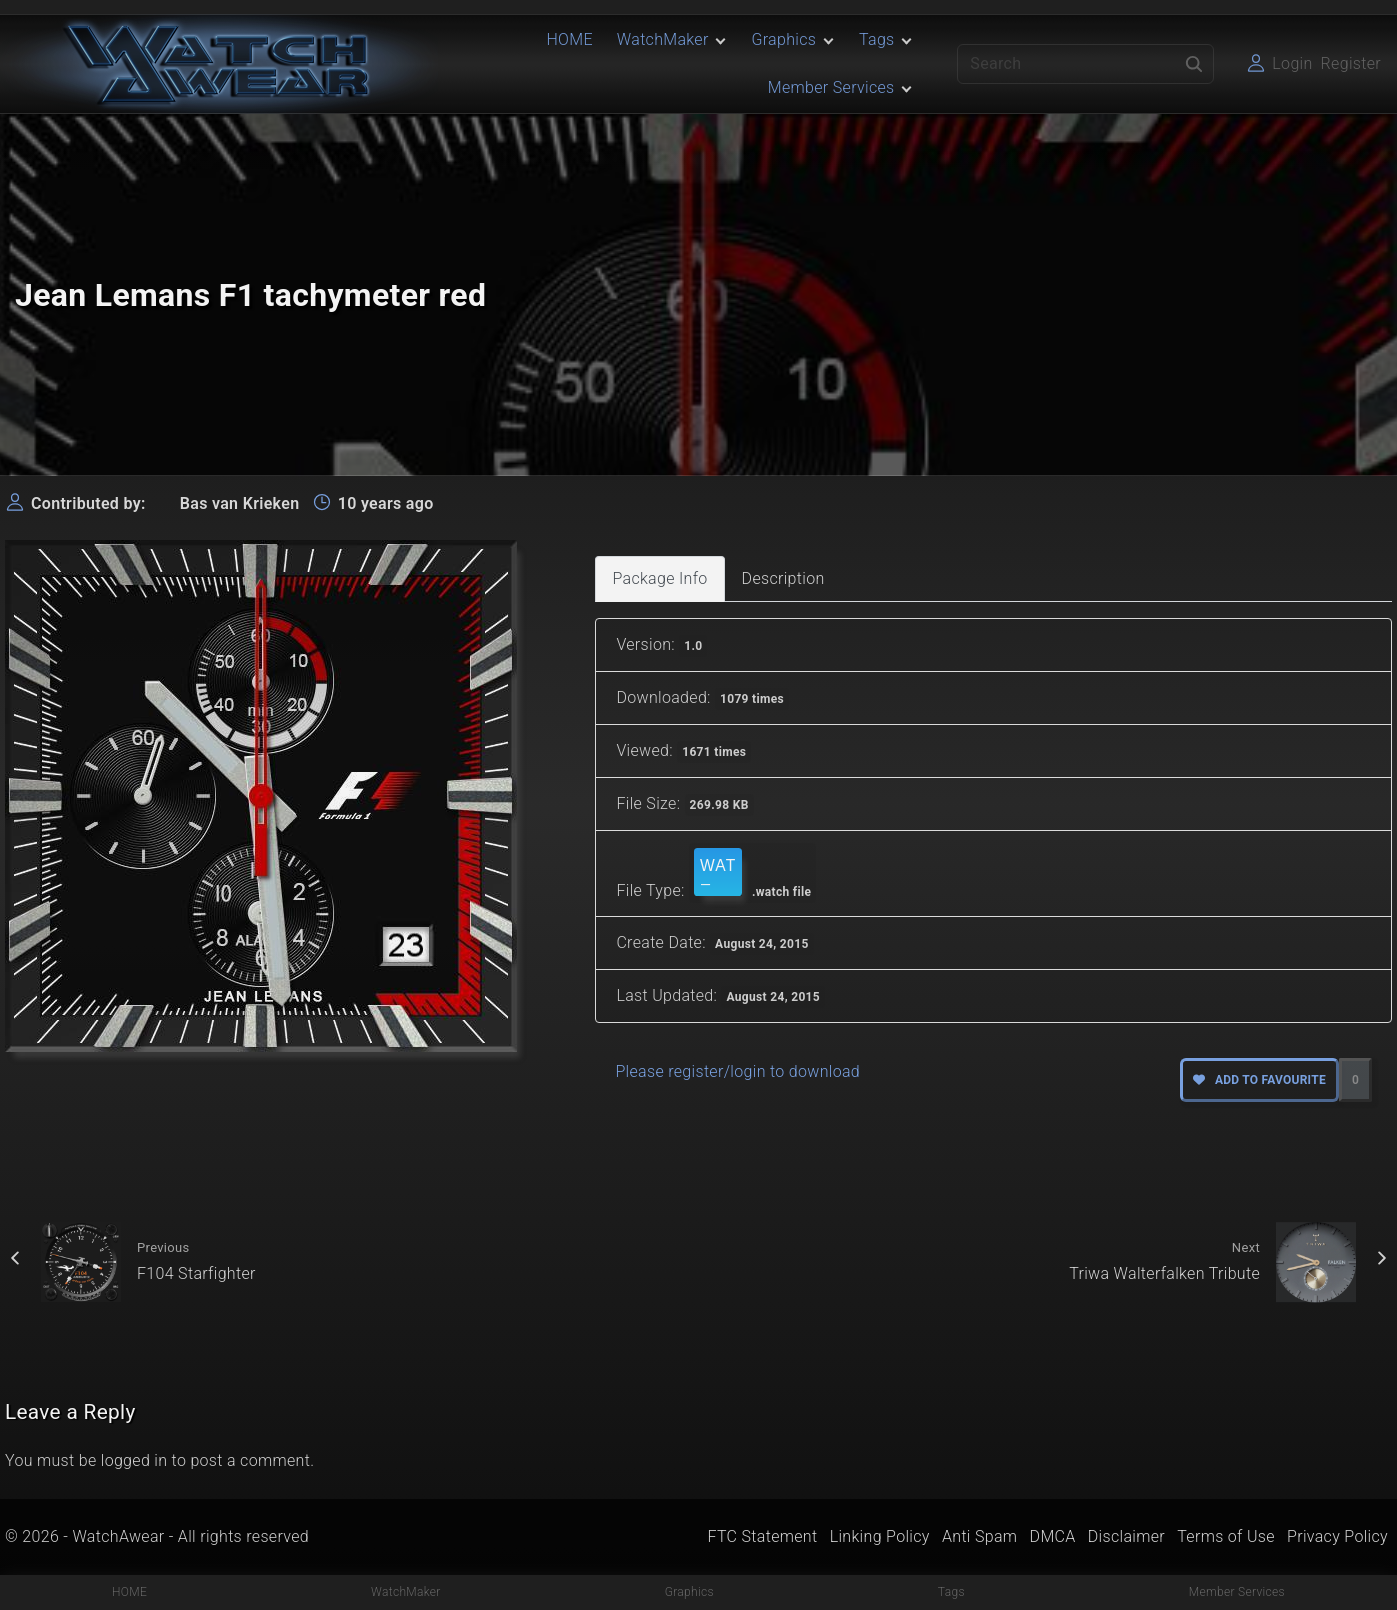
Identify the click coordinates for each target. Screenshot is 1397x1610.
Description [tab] (783, 578)
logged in (134, 1460)
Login (1292, 63)
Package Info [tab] (659, 578)
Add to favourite (1259, 1080)
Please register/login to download (737, 1071)
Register (1351, 63)
